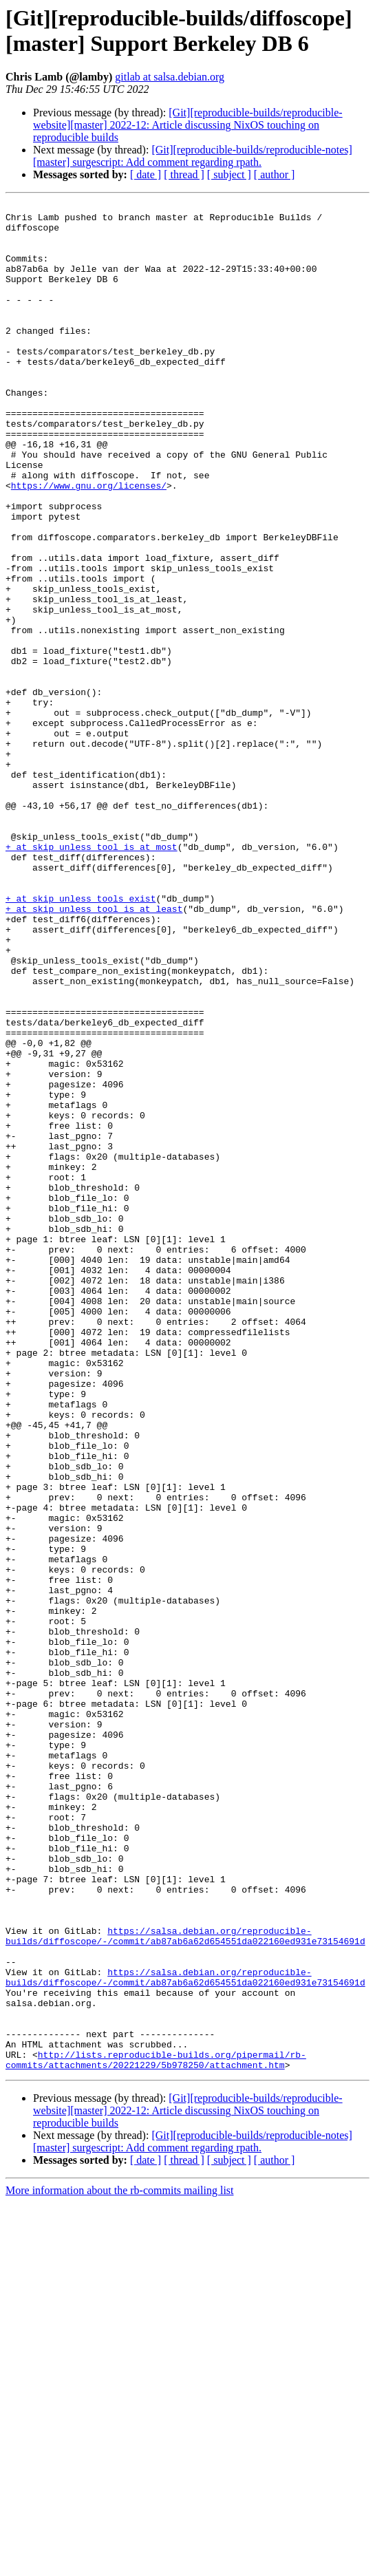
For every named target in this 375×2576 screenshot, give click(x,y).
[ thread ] (184, 174)
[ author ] (274, 174)
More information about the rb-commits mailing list (120, 2564)
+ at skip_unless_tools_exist (81, 1038)
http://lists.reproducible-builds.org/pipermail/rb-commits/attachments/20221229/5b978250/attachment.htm (156, 2432)
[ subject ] (229, 174)
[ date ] (145, 174)
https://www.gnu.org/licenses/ (89, 543)
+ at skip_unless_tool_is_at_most (92, 976)
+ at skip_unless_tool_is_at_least (94, 1051)
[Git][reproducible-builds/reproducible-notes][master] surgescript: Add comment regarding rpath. (192, 156)
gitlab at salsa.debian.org (169, 77)
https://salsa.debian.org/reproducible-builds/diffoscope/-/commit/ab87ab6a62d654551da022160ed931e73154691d (185, 2283)
